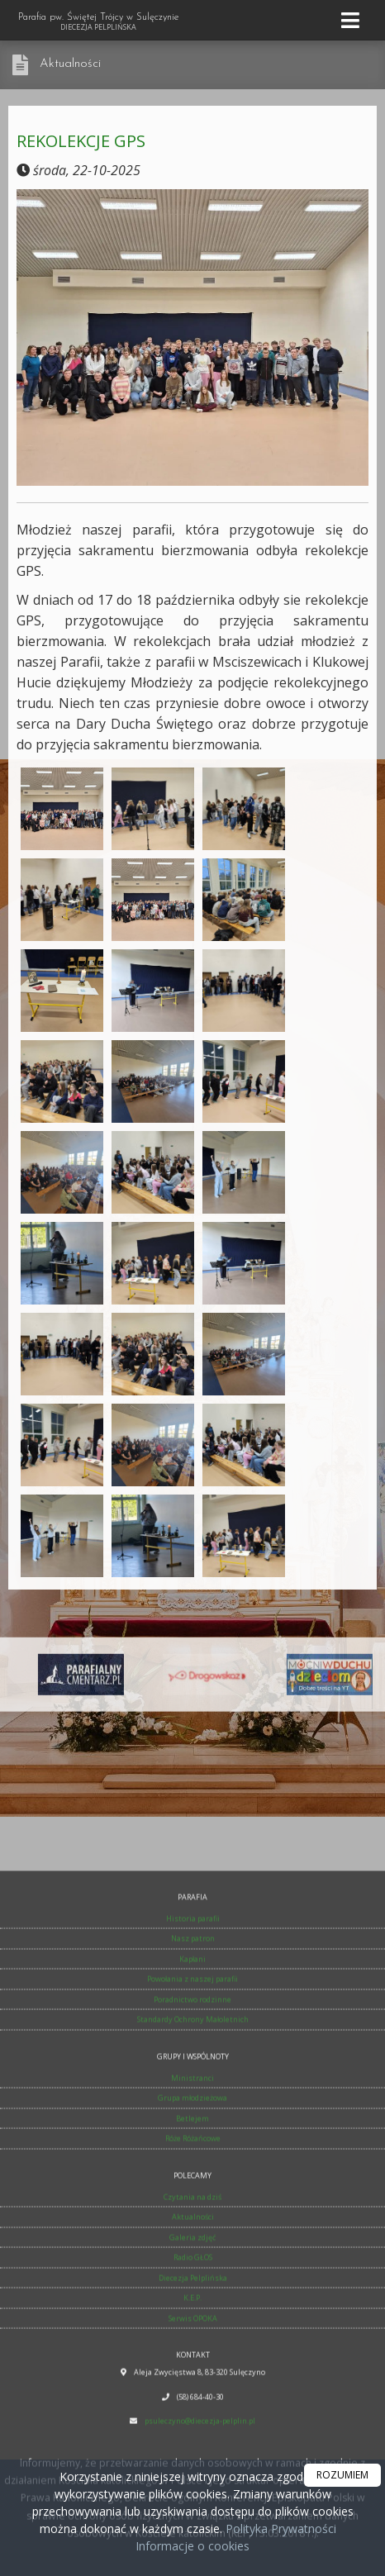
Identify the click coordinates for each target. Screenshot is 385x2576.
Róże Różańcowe (193, 2422)
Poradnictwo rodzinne (192, 2283)
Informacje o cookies (192, 2546)
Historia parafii (193, 2202)
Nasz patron (193, 2222)
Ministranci (192, 2361)
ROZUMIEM (342, 2475)
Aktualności (70, 64)
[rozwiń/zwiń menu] (352, 20)
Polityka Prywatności (279, 2528)
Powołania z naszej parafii (192, 2262)
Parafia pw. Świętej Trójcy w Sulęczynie (98, 22)
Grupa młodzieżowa (192, 2381)
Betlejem (192, 2402)
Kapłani (192, 2242)
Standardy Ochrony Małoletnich (193, 2303)
